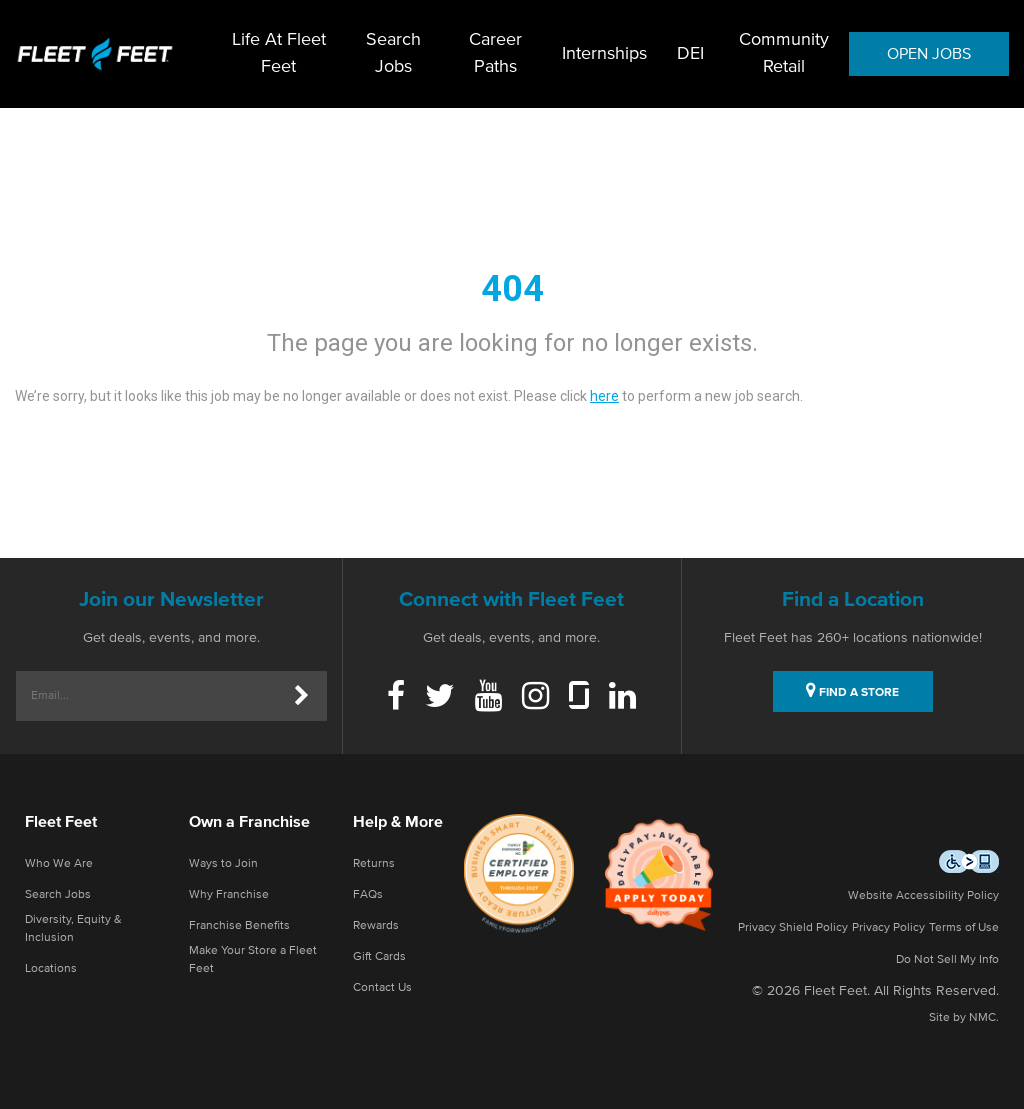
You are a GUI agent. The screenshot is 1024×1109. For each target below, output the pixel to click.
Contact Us (382, 988)
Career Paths (495, 53)
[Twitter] (440, 698)
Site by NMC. (964, 1018)
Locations (51, 969)
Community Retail (784, 53)
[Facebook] (396, 698)
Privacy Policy (888, 928)
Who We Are (59, 864)
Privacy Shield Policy (793, 928)
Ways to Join (223, 864)
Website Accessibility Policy (923, 896)
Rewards (376, 926)
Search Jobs (393, 53)
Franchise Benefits (239, 926)
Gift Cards (379, 957)
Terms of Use (964, 928)
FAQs (368, 895)
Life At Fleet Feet (279, 53)
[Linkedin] (622, 698)
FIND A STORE (852, 690)
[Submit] (302, 696)
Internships (604, 54)
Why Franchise (229, 895)
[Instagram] (535, 698)
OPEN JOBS (929, 54)
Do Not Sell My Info (947, 960)
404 (512, 289)
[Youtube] (488, 698)
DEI (690, 54)
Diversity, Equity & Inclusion (73, 929)
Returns (374, 864)
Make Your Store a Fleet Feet (253, 960)
